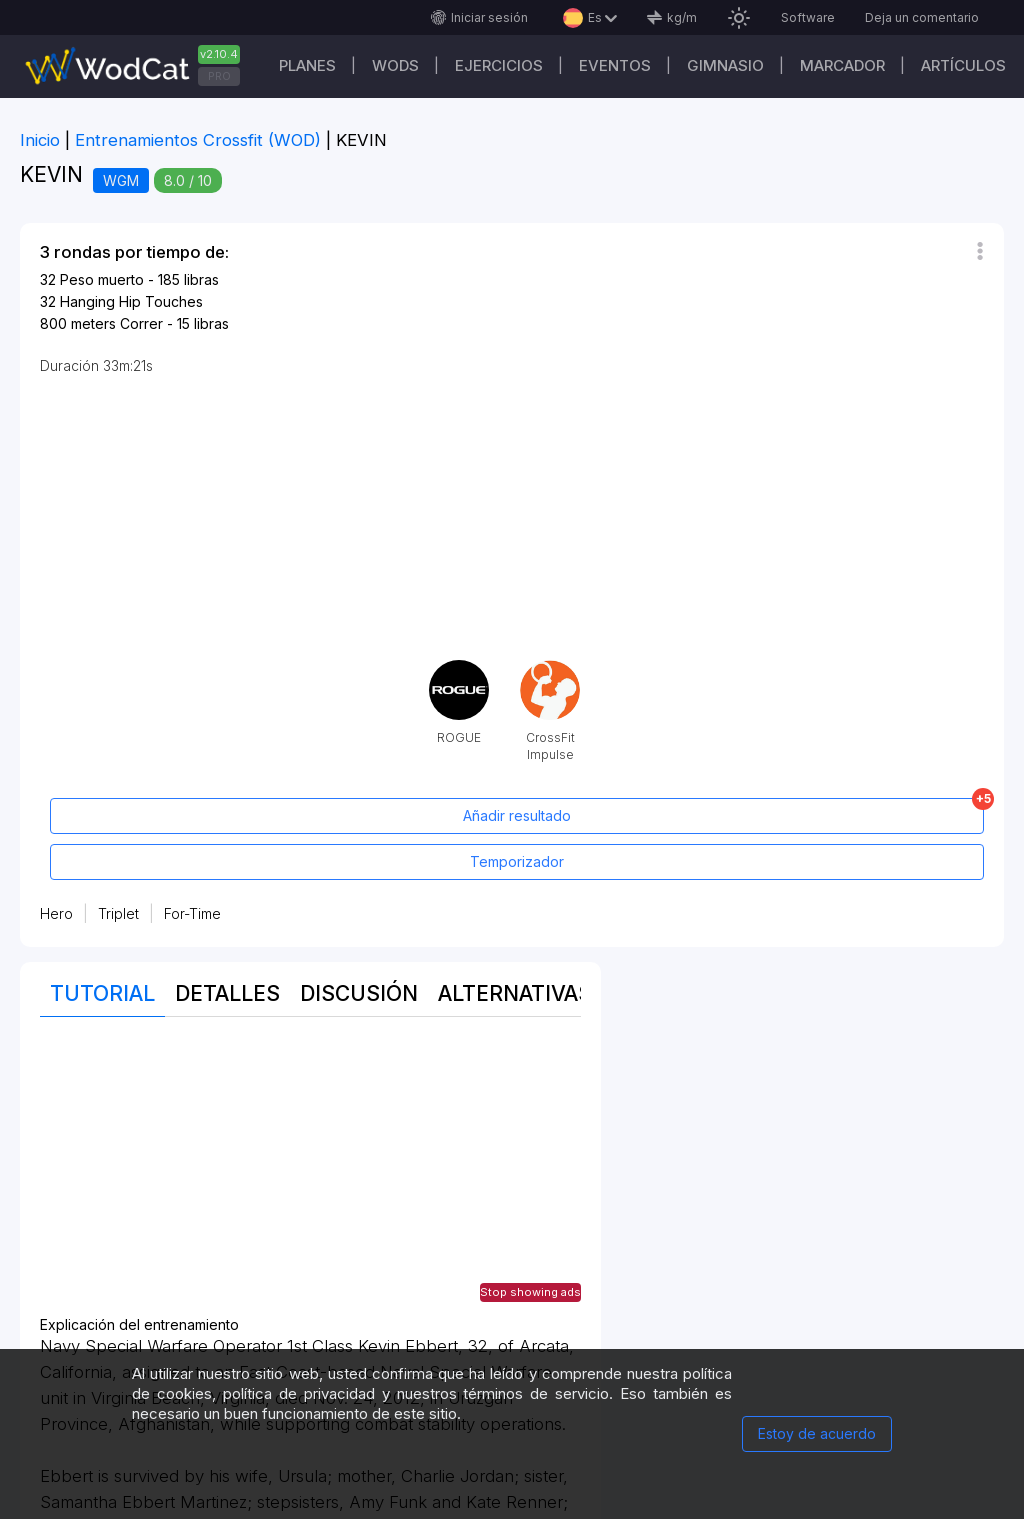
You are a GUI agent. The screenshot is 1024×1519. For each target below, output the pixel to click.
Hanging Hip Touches (131, 301)
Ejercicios (499, 65)
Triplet (118, 913)
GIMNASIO (725, 65)
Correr (141, 323)
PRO (219, 76)
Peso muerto (102, 279)
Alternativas (515, 993)
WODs (395, 65)
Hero (56, 913)
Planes (307, 65)
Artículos (963, 65)
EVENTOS (615, 65)
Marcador (842, 65)
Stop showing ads (530, 1292)
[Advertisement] (310, 1177)
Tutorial (102, 993)
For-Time (192, 913)
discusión (359, 993)
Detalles (227, 993)
